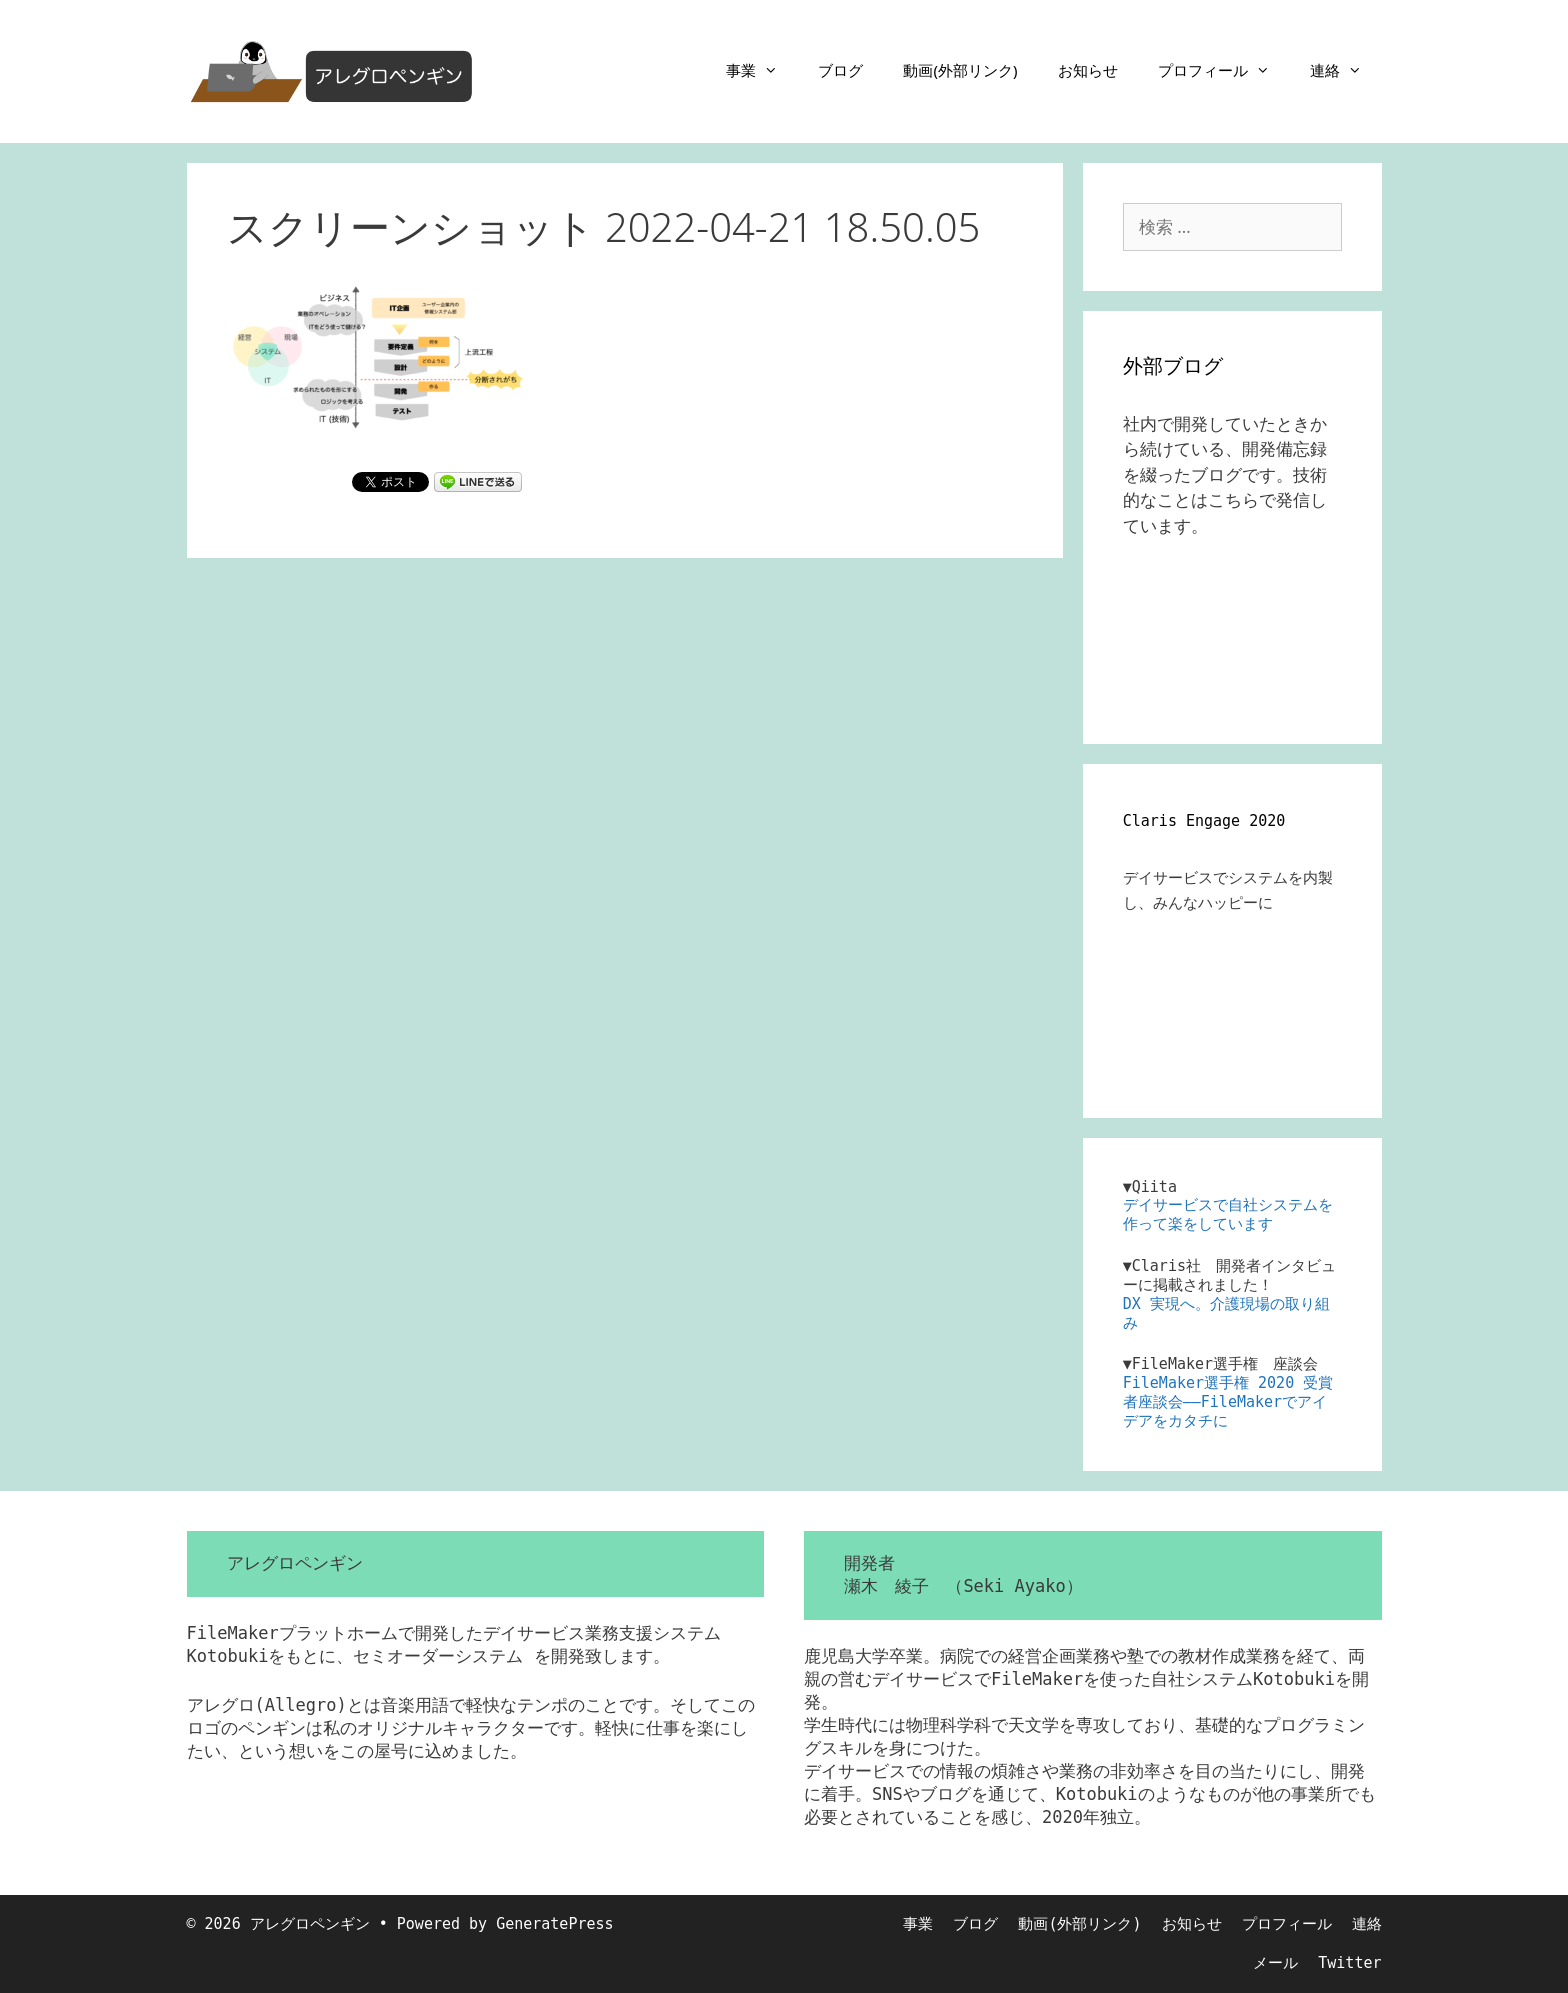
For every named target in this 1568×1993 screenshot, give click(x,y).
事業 (762, 70)
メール (1275, 1963)
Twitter (1349, 1963)
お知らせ (1088, 70)
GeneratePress (554, 1924)
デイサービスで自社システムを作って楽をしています (1228, 1214)
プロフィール (1224, 70)
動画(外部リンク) (960, 70)
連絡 (1346, 70)
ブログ (840, 70)
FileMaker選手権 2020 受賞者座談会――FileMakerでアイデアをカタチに (1228, 1402)
